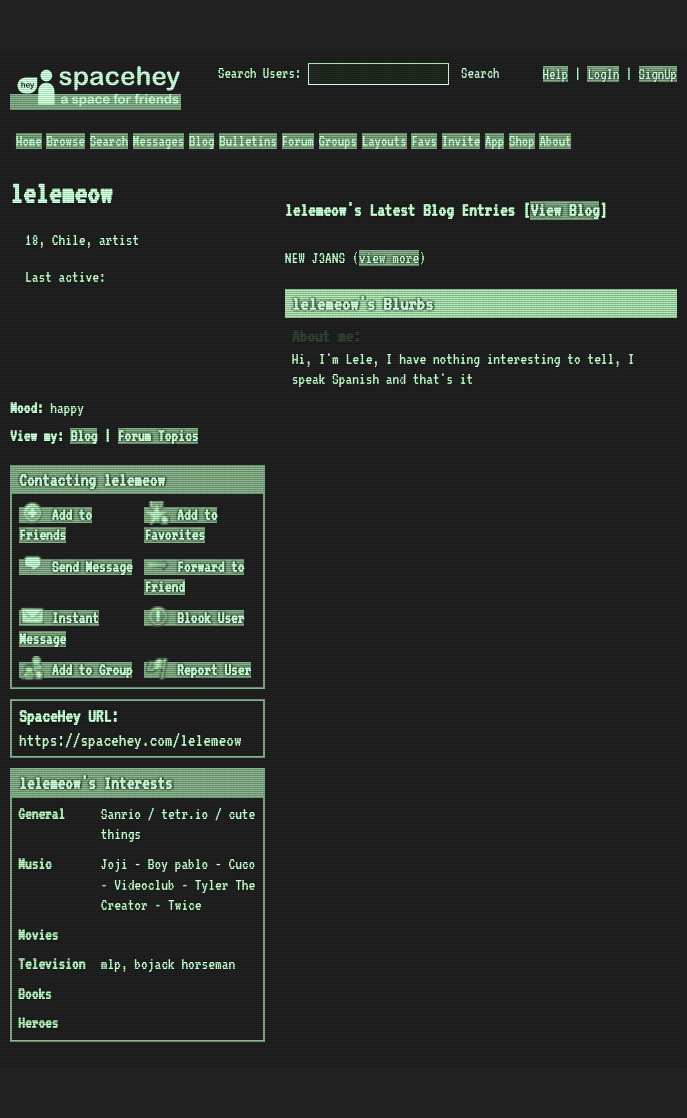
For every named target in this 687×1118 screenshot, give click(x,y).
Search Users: (259, 73)
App (494, 141)
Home (29, 141)
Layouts (384, 141)
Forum (298, 141)
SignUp (658, 74)
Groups (338, 141)
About (555, 141)
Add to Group (77, 670)
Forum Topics (158, 436)
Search (480, 73)
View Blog (564, 210)
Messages (158, 141)
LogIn (603, 74)
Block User (195, 618)
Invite (461, 141)
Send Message (77, 567)
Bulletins (248, 141)
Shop (522, 141)
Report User (198, 670)
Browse (65, 141)
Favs (424, 141)
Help (556, 74)
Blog (202, 141)
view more (389, 258)
